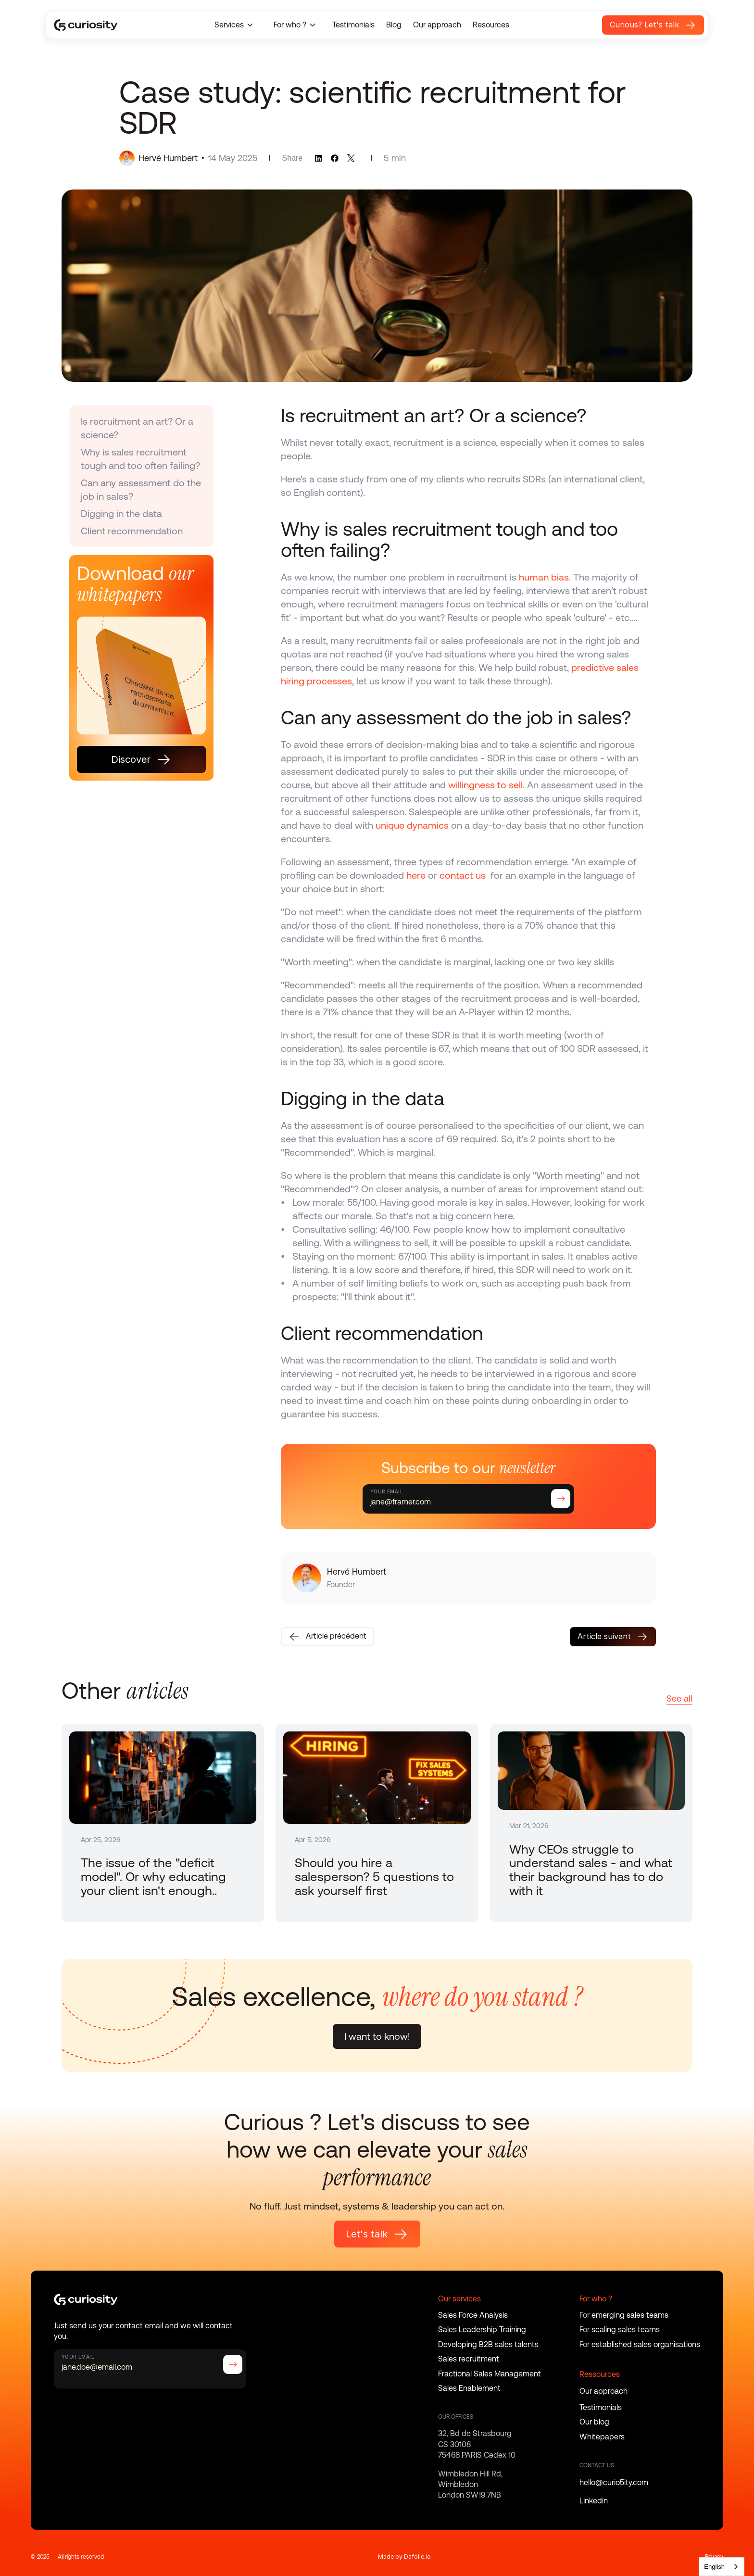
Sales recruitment (468, 2358)
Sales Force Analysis (473, 2315)
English (714, 2566)
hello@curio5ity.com (613, 2482)
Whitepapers (602, 2436)
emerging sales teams (629, 2315)
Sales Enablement (469, 2388)
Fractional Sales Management (489, 2373)
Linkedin (593, 2500)
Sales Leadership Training (482, 2329)
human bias (544, 577)
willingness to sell (485, 785)
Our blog (594, 2421)
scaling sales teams (625, 2329)
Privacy (714, 2556)
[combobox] (721, 2566)
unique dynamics (412, 825)
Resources (491, 24)
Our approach (437, 24)
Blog (394, 24)
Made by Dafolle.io (404, 2556)
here (416, 875)
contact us (465, 875)
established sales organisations (645, 2344)
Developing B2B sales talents (488, 2344)
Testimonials (353, 24)
